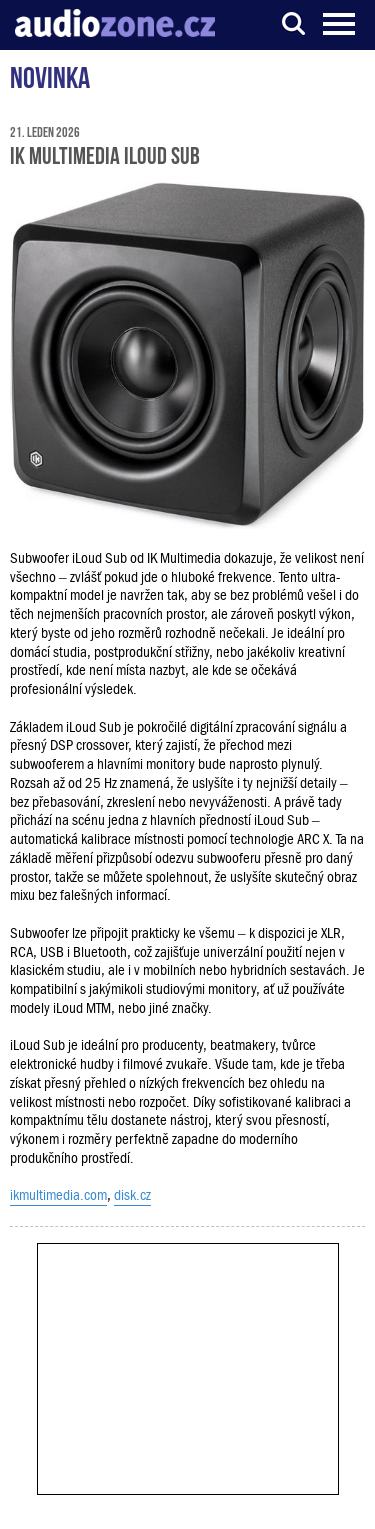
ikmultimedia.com (58, 1195)
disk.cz (132, 1195)
